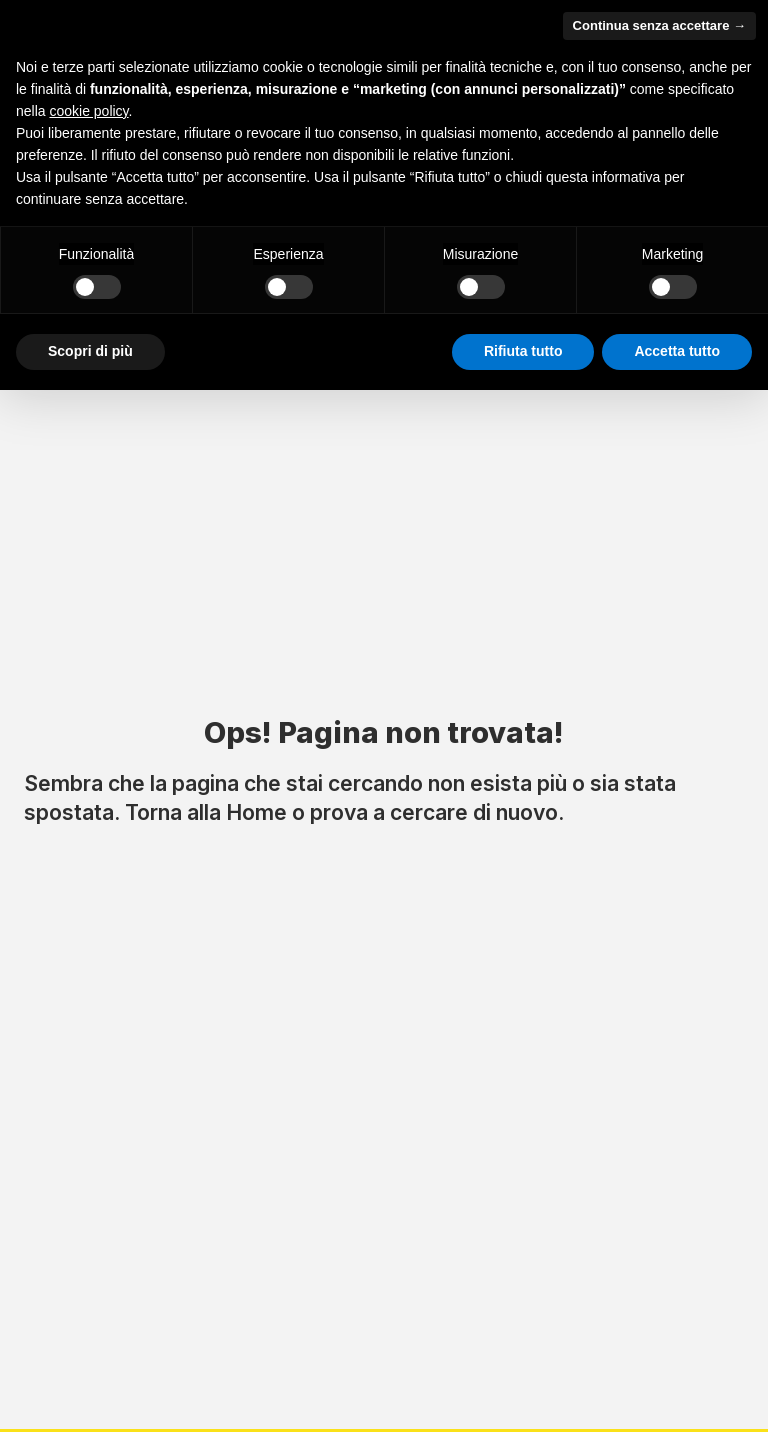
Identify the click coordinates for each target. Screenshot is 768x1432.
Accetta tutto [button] (677, 351)
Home (256, 812)
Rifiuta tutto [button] (523, 351)
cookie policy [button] (88, 111)
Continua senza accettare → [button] (659, 25)
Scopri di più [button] (90, 351)
